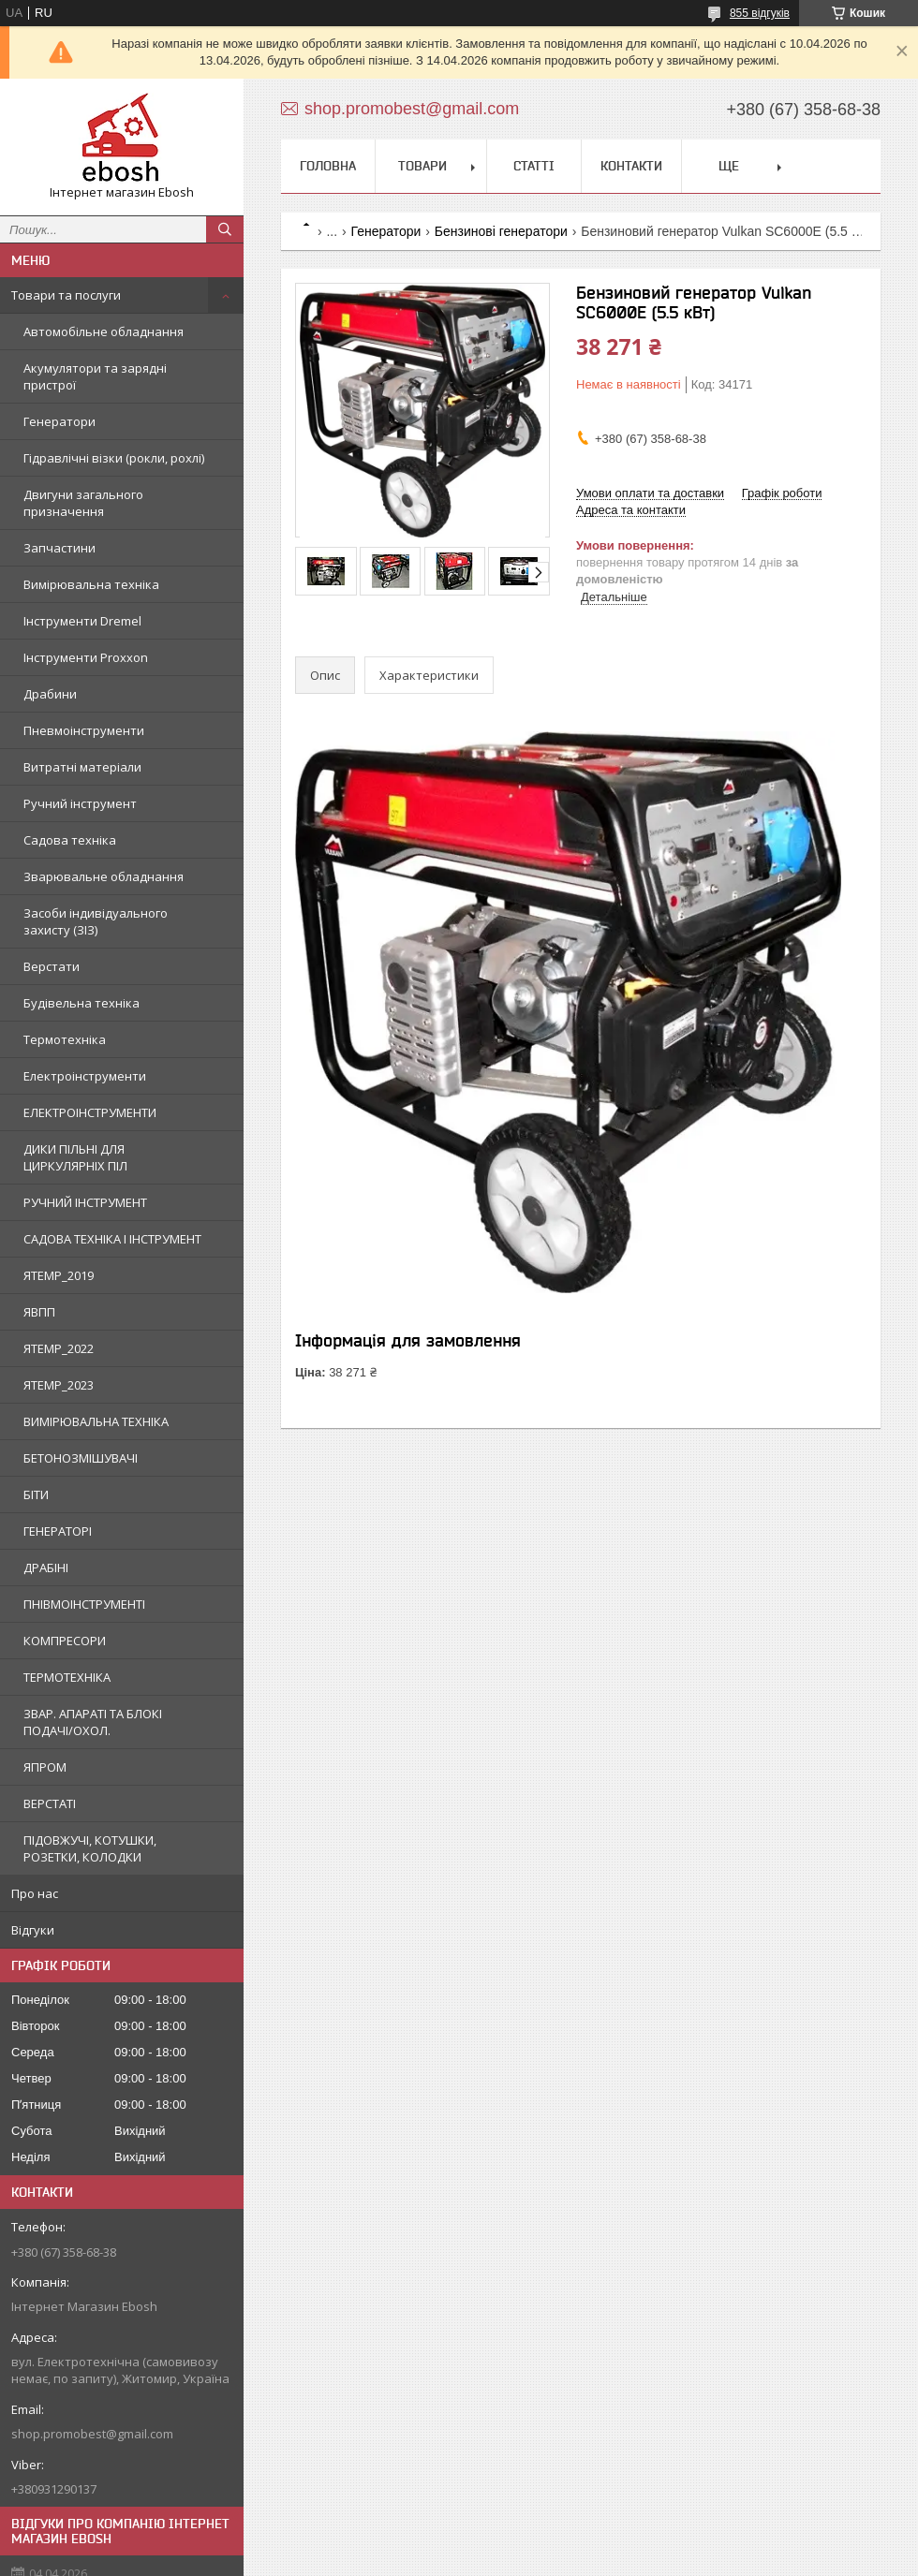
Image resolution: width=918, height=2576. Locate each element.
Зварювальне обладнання (103, 876)
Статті (534, 165)
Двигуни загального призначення (83, 503)
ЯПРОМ (45, 1767)
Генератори (59, 421)
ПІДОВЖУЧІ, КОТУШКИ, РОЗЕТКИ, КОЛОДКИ (89, 1848)
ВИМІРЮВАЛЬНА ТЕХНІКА (96, 1421)
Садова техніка (69, 840)
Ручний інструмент (80, 803)
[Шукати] (225, 229)
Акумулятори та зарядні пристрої (95, 376)
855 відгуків (760, 13)
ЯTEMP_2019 (58, 1275)
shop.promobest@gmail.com (92, 2433)
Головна (328, 165)
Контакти (631, 165)
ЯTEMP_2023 (58, 1384)
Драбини (50, 693)
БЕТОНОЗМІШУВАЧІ (80, 1458)
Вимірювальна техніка (91, 584)
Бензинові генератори (501, 231)
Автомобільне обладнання (103, 331)
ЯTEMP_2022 (58, 1348)
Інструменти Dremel (82, 620)
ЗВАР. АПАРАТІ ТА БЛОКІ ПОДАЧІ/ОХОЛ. (92, 1722)
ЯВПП (39, 1311)
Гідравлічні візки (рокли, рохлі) (113, 457)
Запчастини (59, 547)
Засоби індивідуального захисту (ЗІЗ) (95, 921)
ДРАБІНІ (45, 1567)
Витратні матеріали (82, 766)
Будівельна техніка (81, 1002)
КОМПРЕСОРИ (64, 1640)
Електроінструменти (84, 1075)
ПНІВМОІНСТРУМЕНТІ (84, 1604)
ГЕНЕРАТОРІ (57, 1531)
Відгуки (32, 1929)
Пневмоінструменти (83, 730)
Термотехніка (64, 1039)
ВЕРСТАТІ (49, 1803)
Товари (422, 165)
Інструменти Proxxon (85, 657)
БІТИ (36, 1494)
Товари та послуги (66, 295)
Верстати (51, 966)
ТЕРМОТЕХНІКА (67, 1677)
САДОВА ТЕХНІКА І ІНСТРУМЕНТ (112, 1238)
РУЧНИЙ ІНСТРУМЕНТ (85, 1202)
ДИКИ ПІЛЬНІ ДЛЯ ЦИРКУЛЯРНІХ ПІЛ (75, 1157)
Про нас (34, 1893)
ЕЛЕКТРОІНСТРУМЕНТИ (89, 1112)
